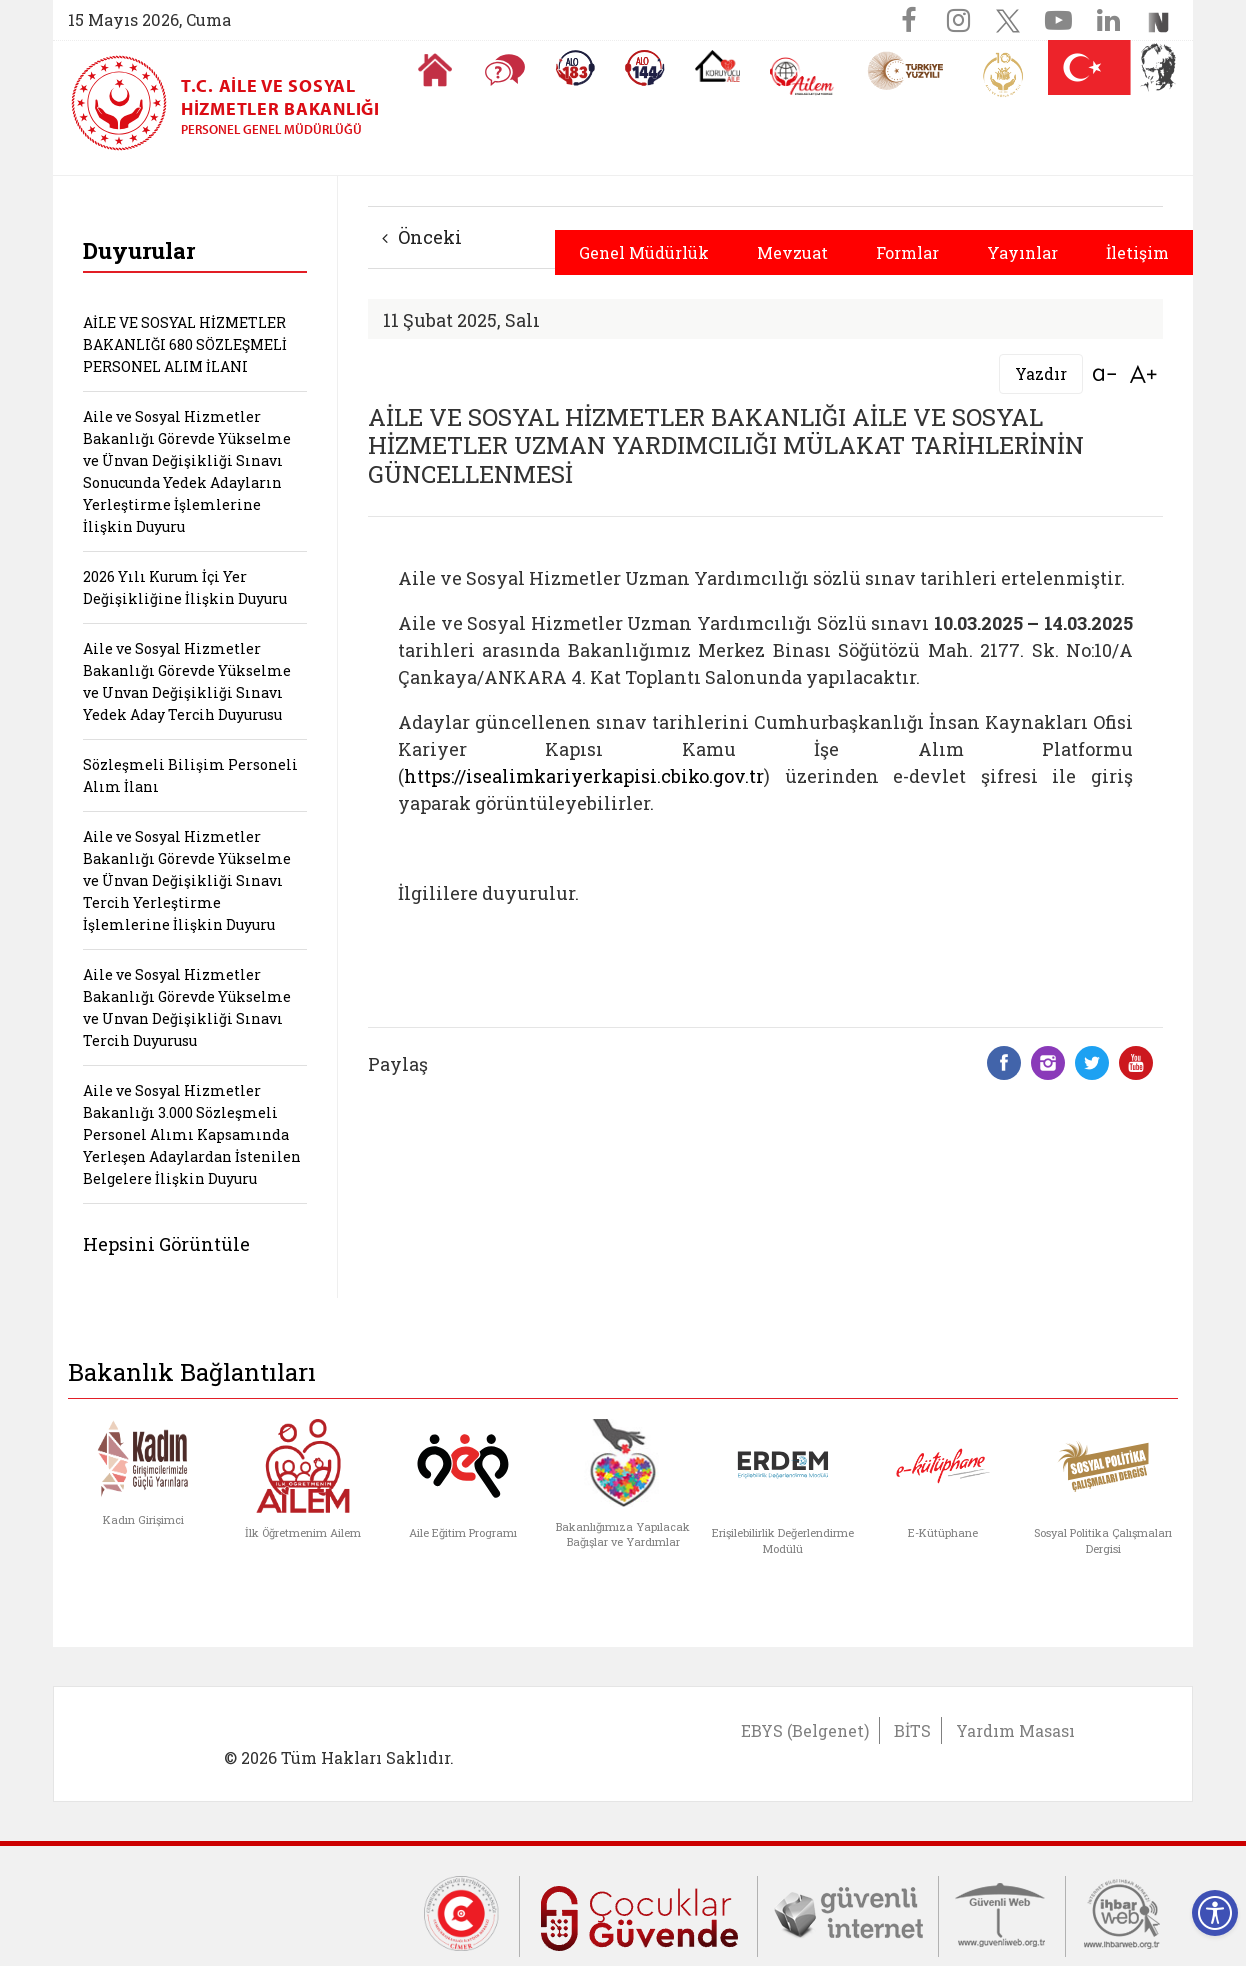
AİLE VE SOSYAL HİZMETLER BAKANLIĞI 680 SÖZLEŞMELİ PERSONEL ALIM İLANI (185, 344)
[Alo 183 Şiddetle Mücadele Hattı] (575, 68)
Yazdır (1041, 373)
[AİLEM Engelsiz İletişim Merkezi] (802, 76)
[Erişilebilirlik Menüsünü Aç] (1215, 1913)
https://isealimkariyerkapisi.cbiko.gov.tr (584, 776)
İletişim (1137, 252)
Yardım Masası (1015, 1730)
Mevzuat (792, 252)
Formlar (907, 252)
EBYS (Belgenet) (805, 1730)
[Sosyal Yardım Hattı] (645, 68)
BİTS (912, 1730)
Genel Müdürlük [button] (644, 252)
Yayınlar (1022, 252)
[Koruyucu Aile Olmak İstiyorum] (717, 66)
